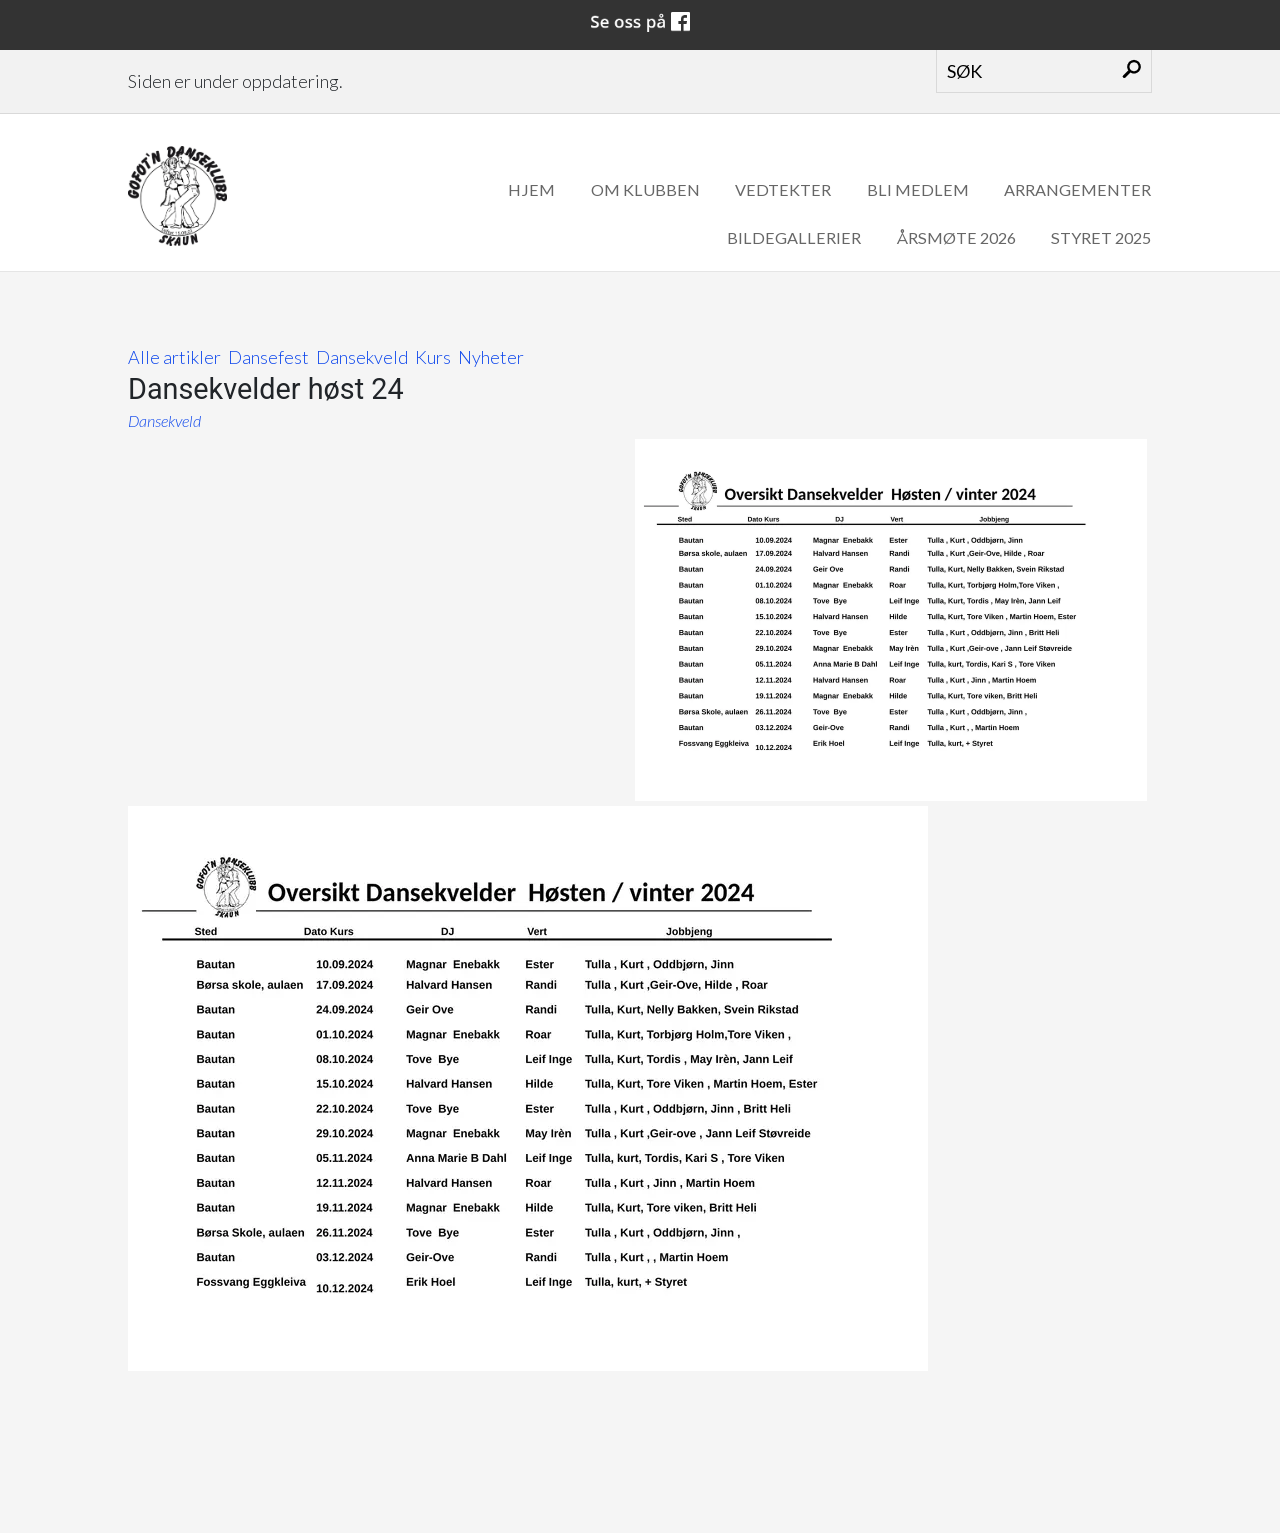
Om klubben (645, 189)
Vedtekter (783, 189)
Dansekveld (362, 357)
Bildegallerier (794, 237)
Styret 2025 (1101, 237)
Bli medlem (918, 189)
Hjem (531, 189)
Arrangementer (1077, 189)
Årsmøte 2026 (956, 237)
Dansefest (268, 357)
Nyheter (491, 357)
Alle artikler (174, 357)
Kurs (433, 357)
